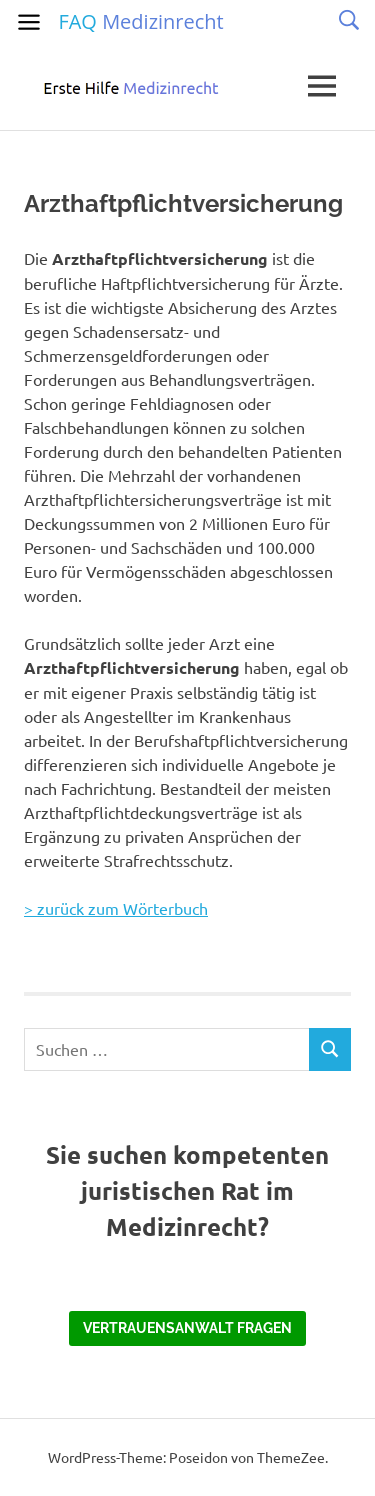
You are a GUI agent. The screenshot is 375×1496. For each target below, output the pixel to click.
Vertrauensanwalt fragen (187, 1328)
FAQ (140, 21)
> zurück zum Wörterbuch (116, 908)
